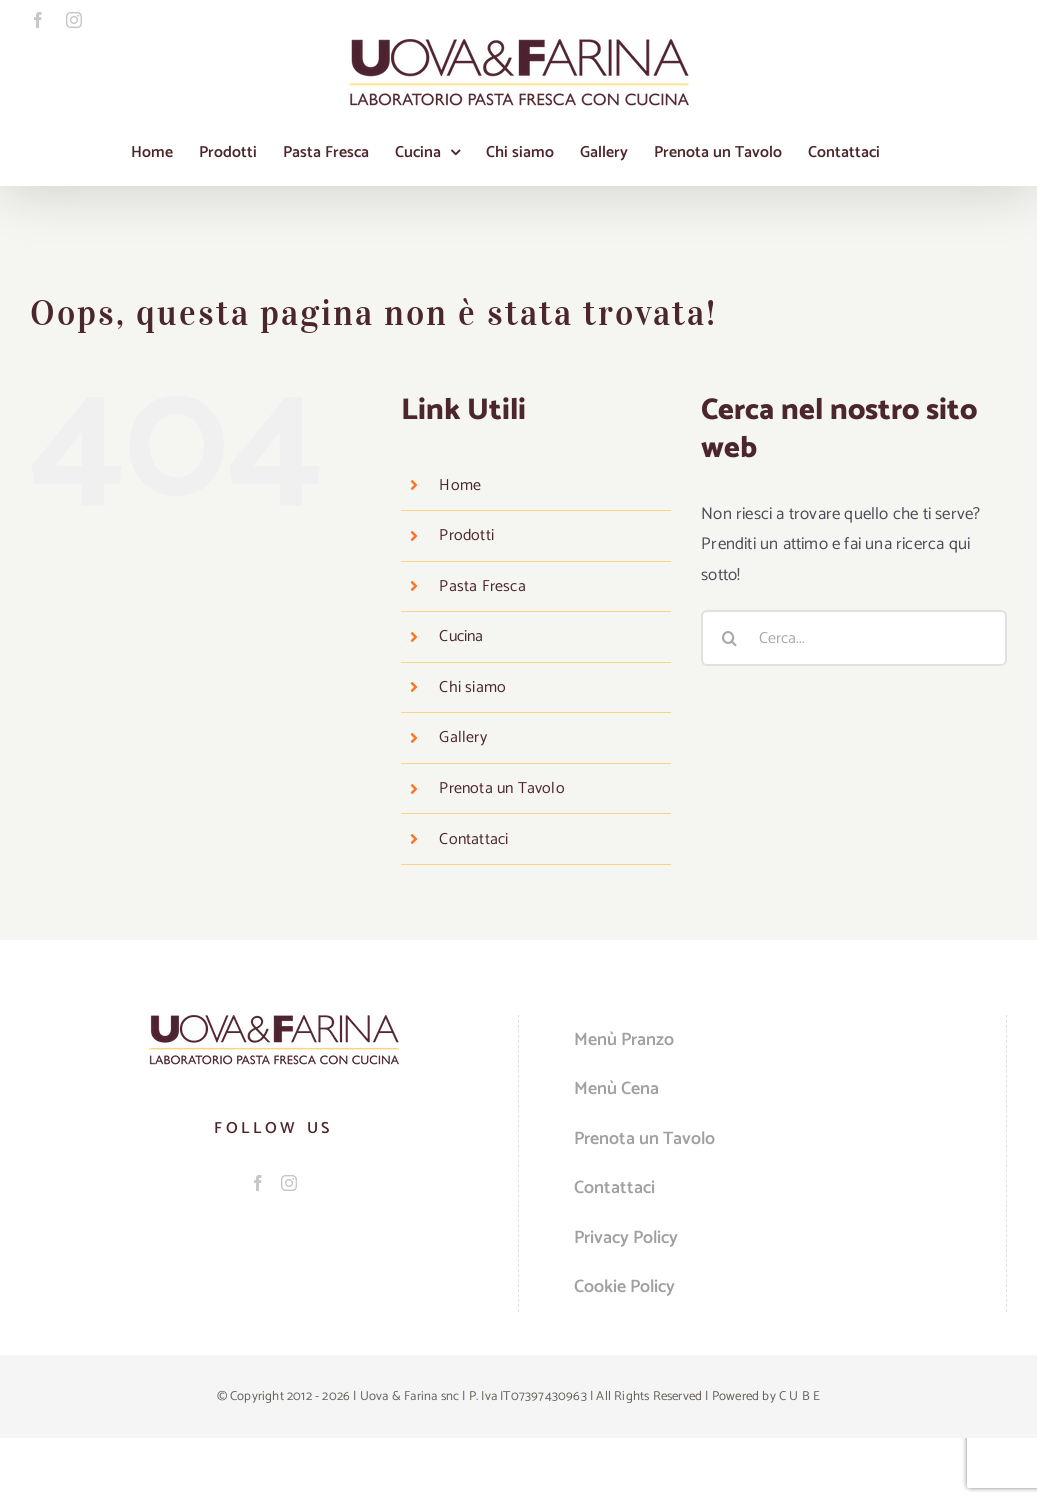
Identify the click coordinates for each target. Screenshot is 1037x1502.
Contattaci (473, 839)
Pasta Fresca (482, 586)
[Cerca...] (854, 638)
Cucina (461, 636)
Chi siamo (472, 687)
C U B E (799, 1396)
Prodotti (466, 535)
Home (460, 485)
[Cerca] (729, 638)
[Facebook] (258, 1183)
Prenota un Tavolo (501, 788)
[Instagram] (289, 1183)
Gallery (462, 737)
